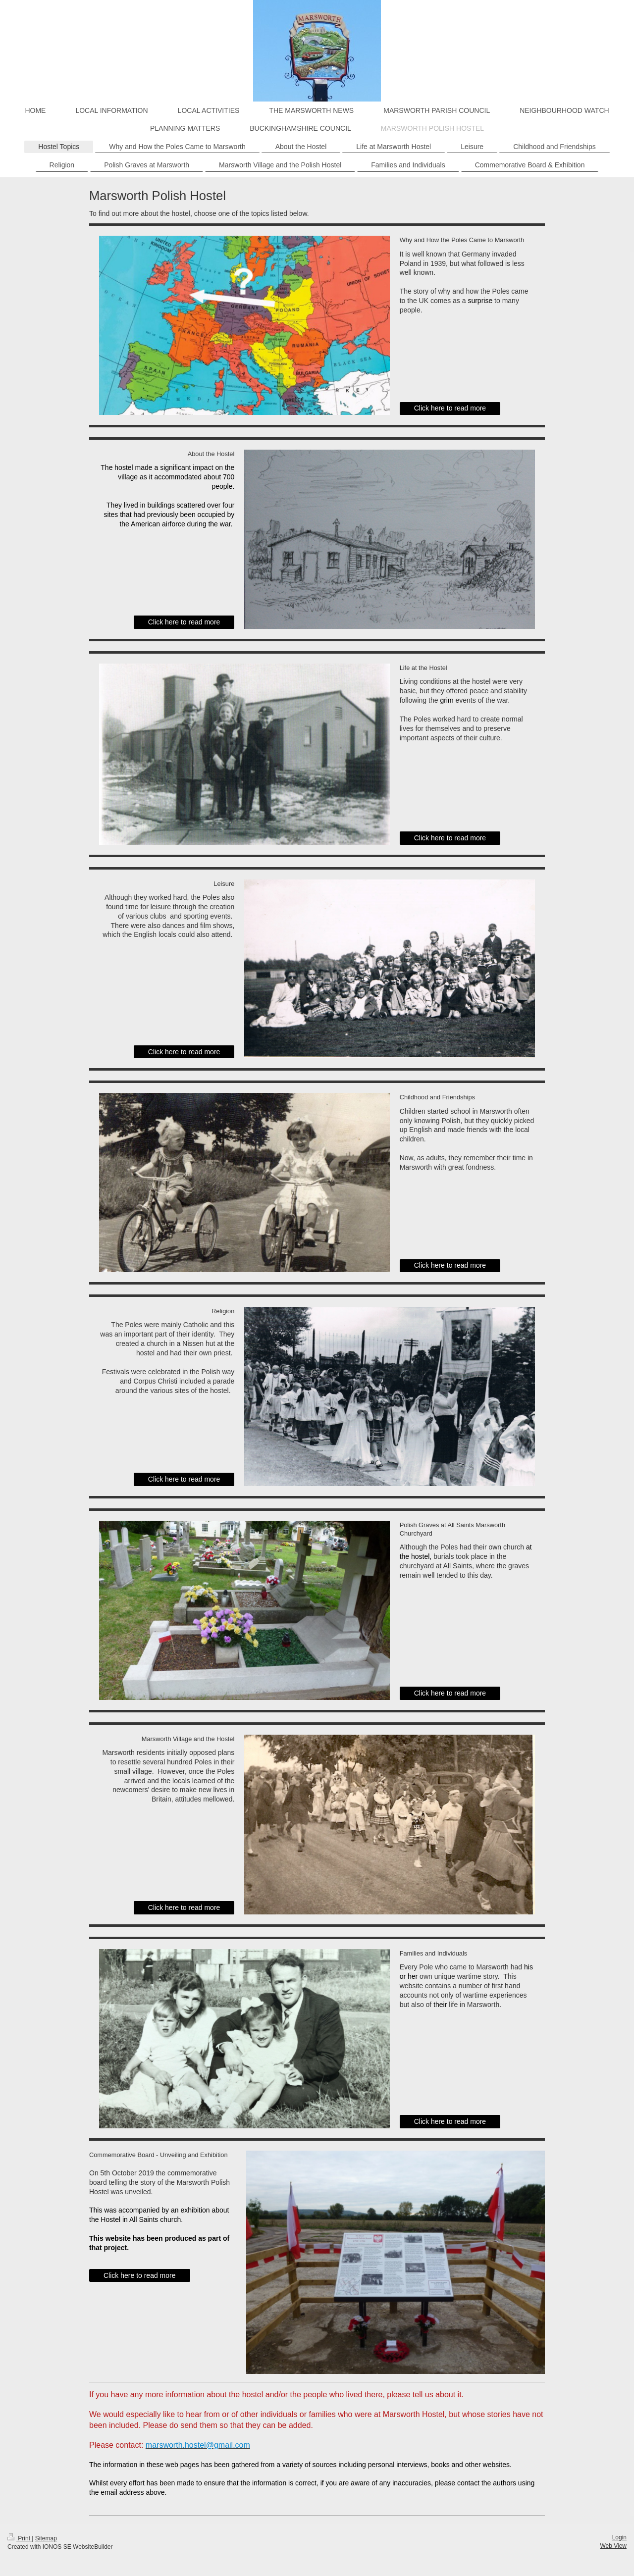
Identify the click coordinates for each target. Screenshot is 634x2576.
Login (619, 2537)
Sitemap (46, 2538)
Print (19, 2538)
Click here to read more (450, 408)
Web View (613, 2545)
